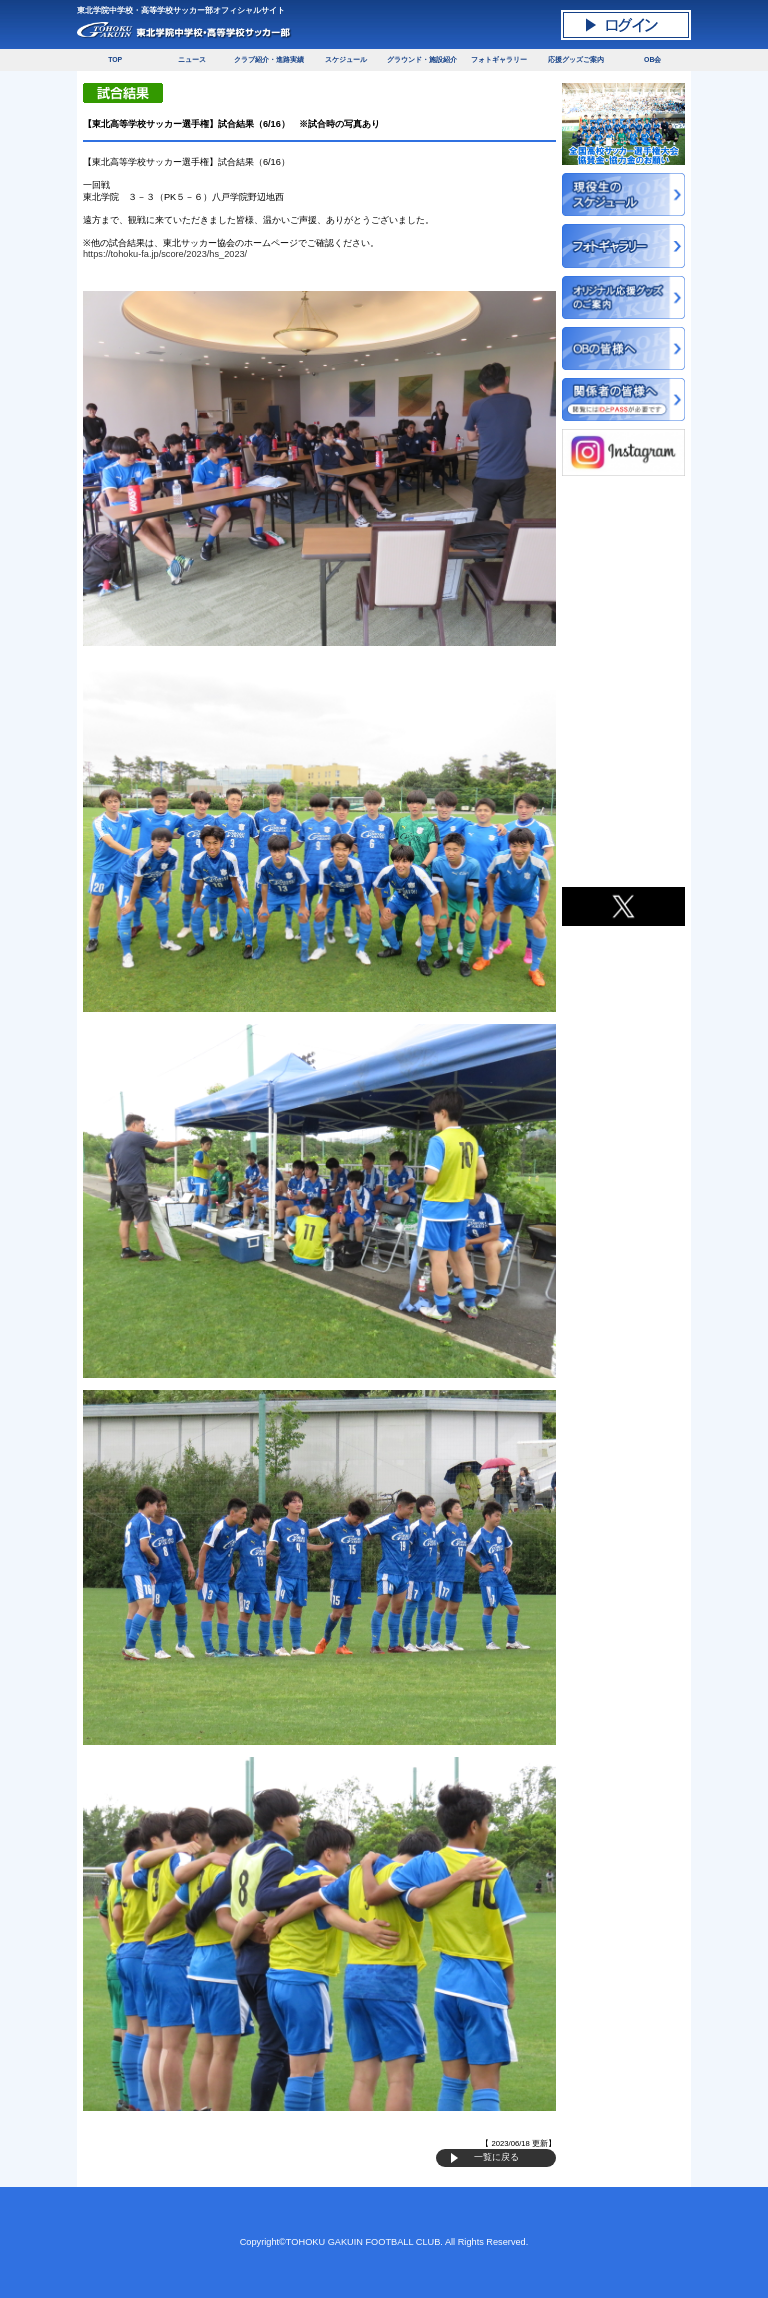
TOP (115, 59)
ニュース (192, 59)
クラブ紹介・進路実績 (269, 59)
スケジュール (346, 59)
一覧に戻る (496, 2157)
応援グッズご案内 (576, 59)
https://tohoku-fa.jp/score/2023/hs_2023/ (165, 254)
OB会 (652, 59)
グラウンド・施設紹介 (422, 59)
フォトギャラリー (499, 59)
